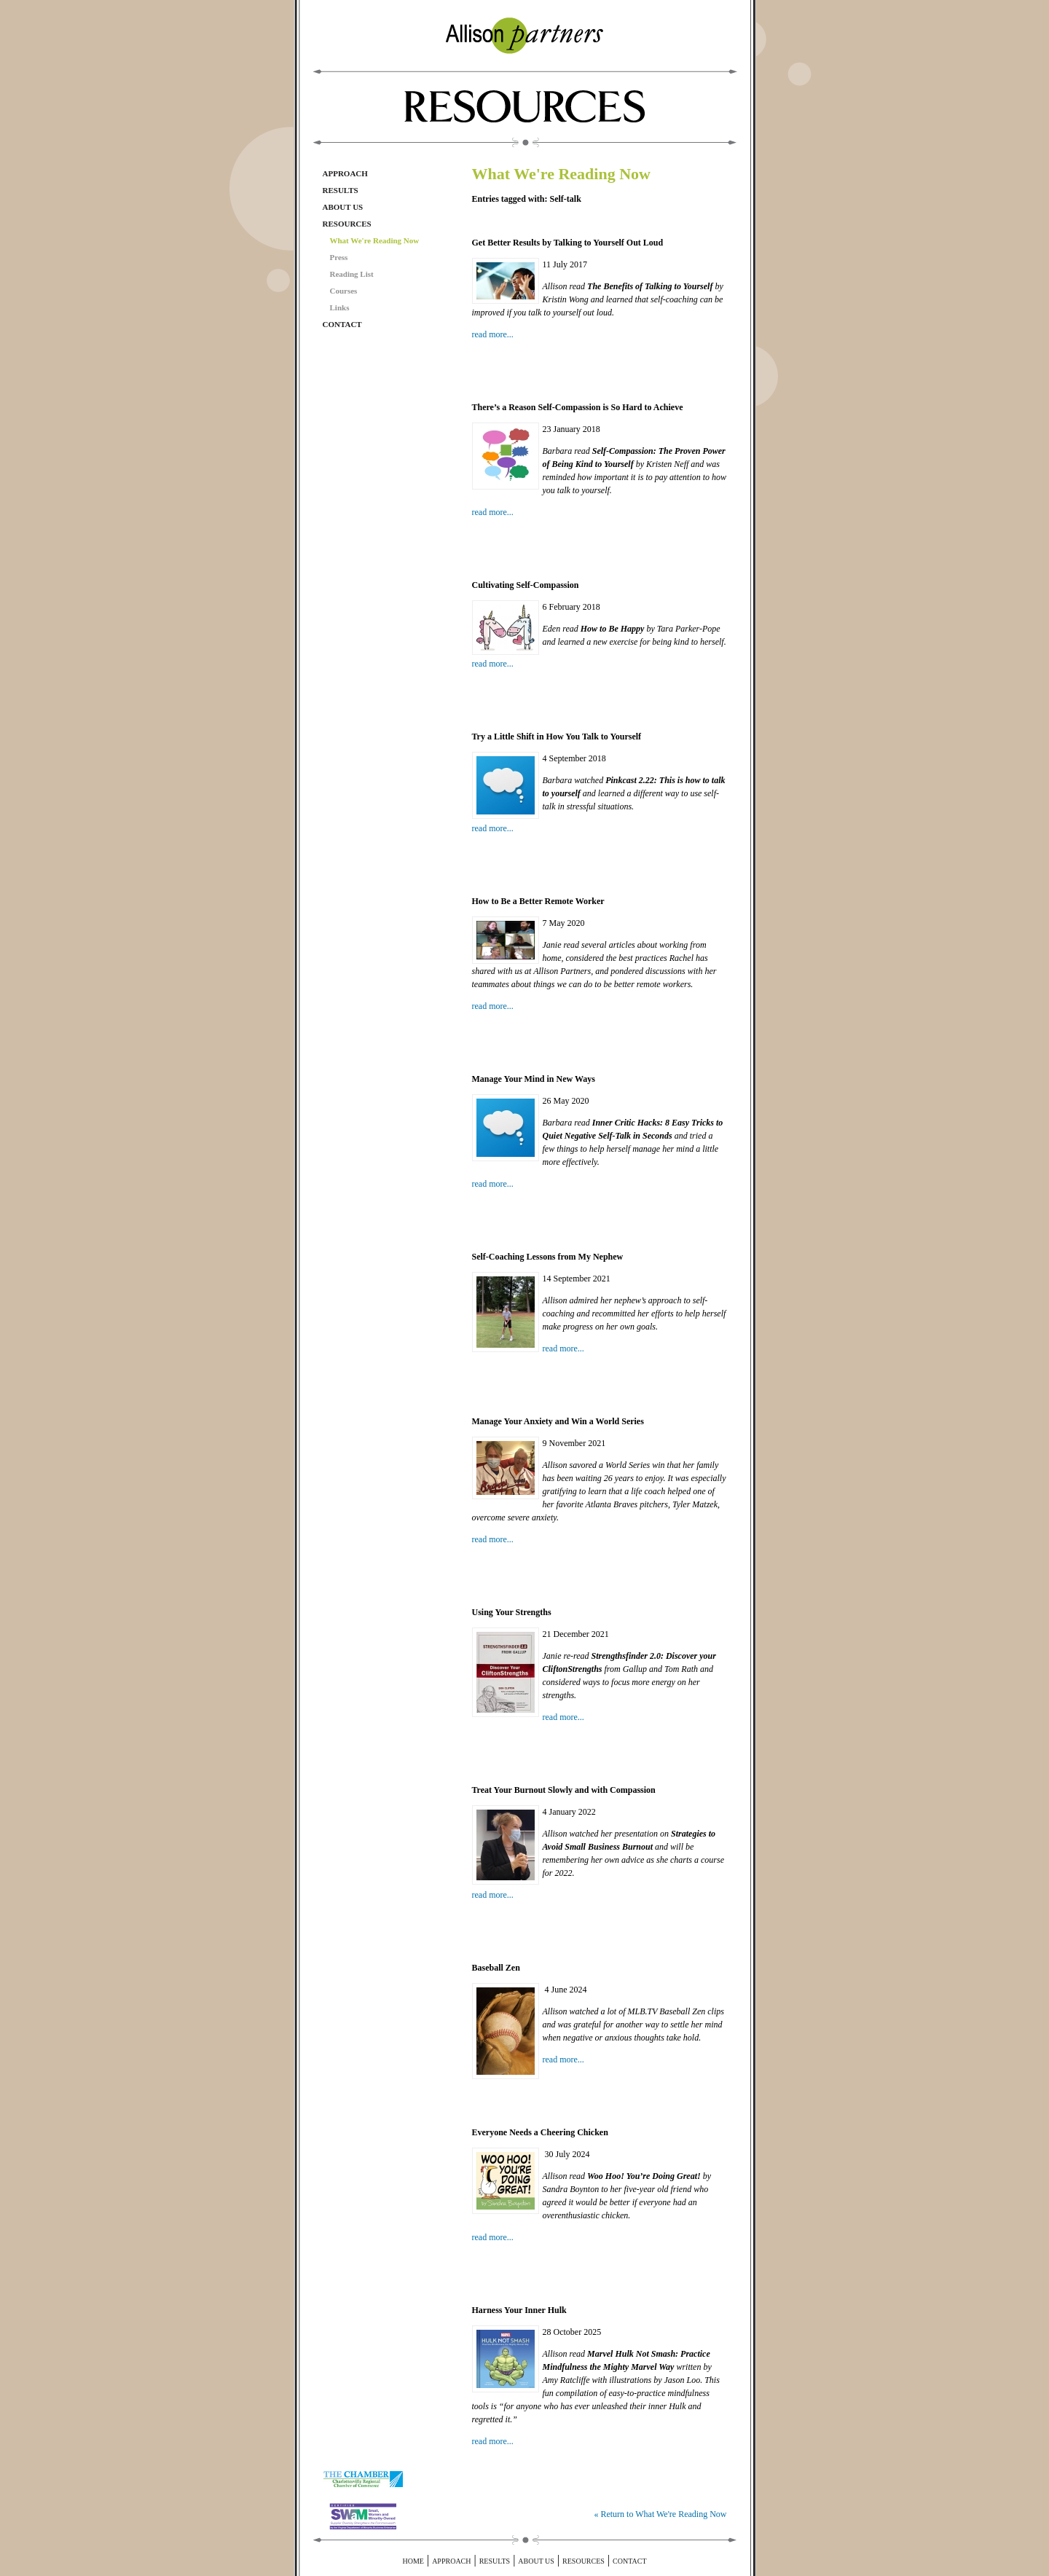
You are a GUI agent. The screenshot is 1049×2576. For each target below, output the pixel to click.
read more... (493, 334)
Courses (344, 290)
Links (340, 307)
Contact (342, 324)
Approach (345, 173)
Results (340, 190)
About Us (343, 207)
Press (339, 257)
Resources (347, 223)
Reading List (352, 274)
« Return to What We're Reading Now (660, 2514)
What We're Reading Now (375, 240)
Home (412, 2561)
